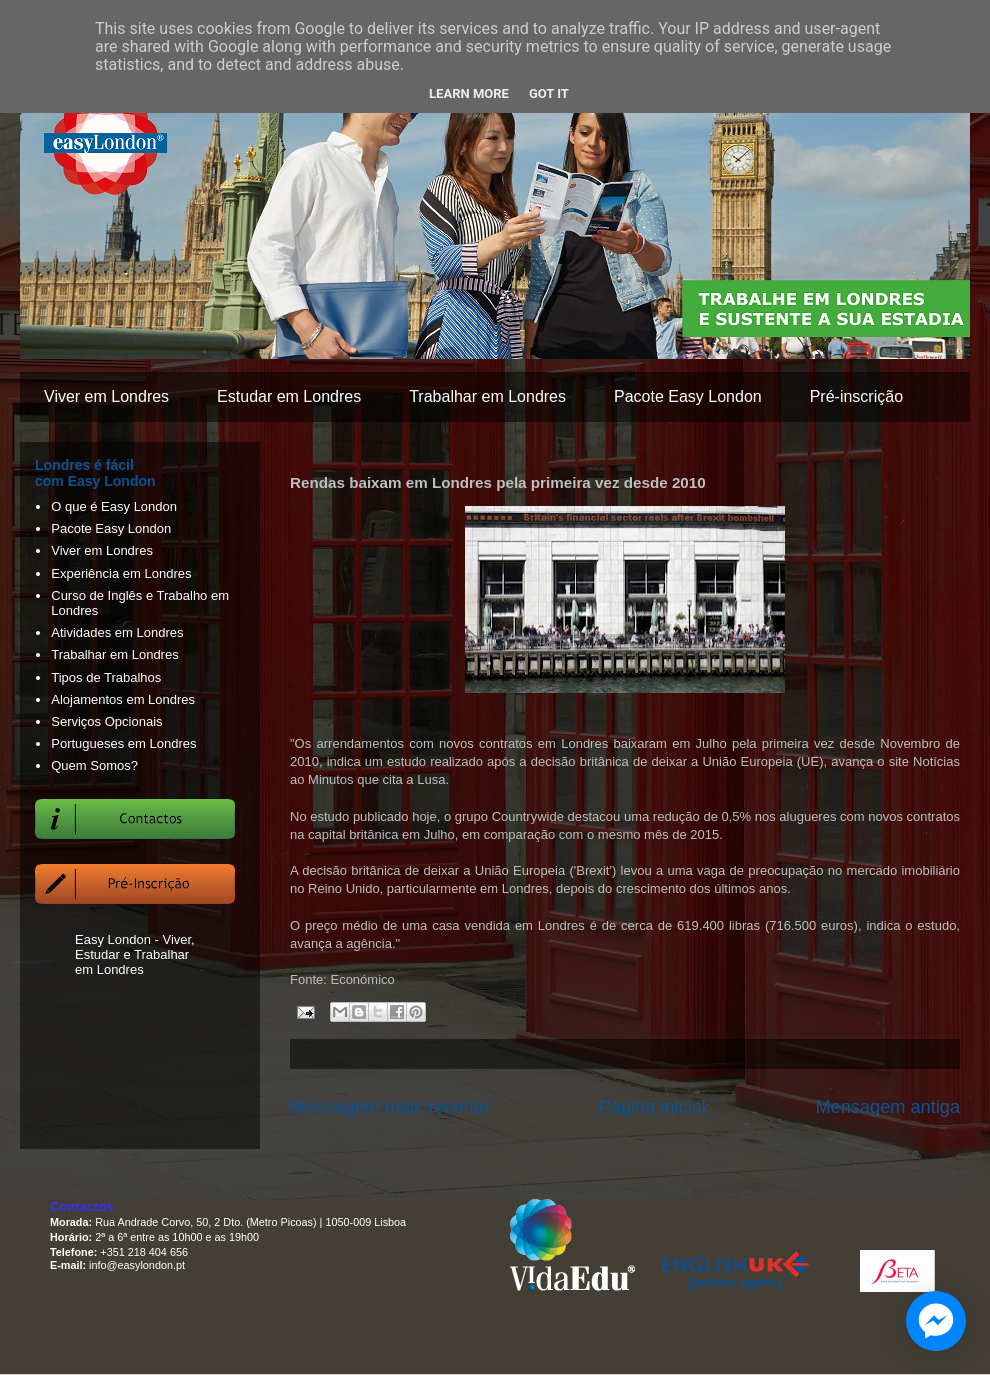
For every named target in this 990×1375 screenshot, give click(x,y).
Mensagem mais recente (389, 1107)
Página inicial (652, 1107)
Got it (549, 93)
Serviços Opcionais (106, 721)
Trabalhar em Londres (487, 396)
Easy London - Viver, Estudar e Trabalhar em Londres (135, 954)
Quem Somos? (94, 765)
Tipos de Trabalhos (106, 677)
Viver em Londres (106, 396)
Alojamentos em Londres (123, 699)
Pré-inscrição (856, 396)
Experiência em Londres (121, 573)
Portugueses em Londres (123, 743)
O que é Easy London (114, 506)
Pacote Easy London (688, 396)
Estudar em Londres (289, 396)
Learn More (469, 93)
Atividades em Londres (117, 632)
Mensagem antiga (887, 1107)
